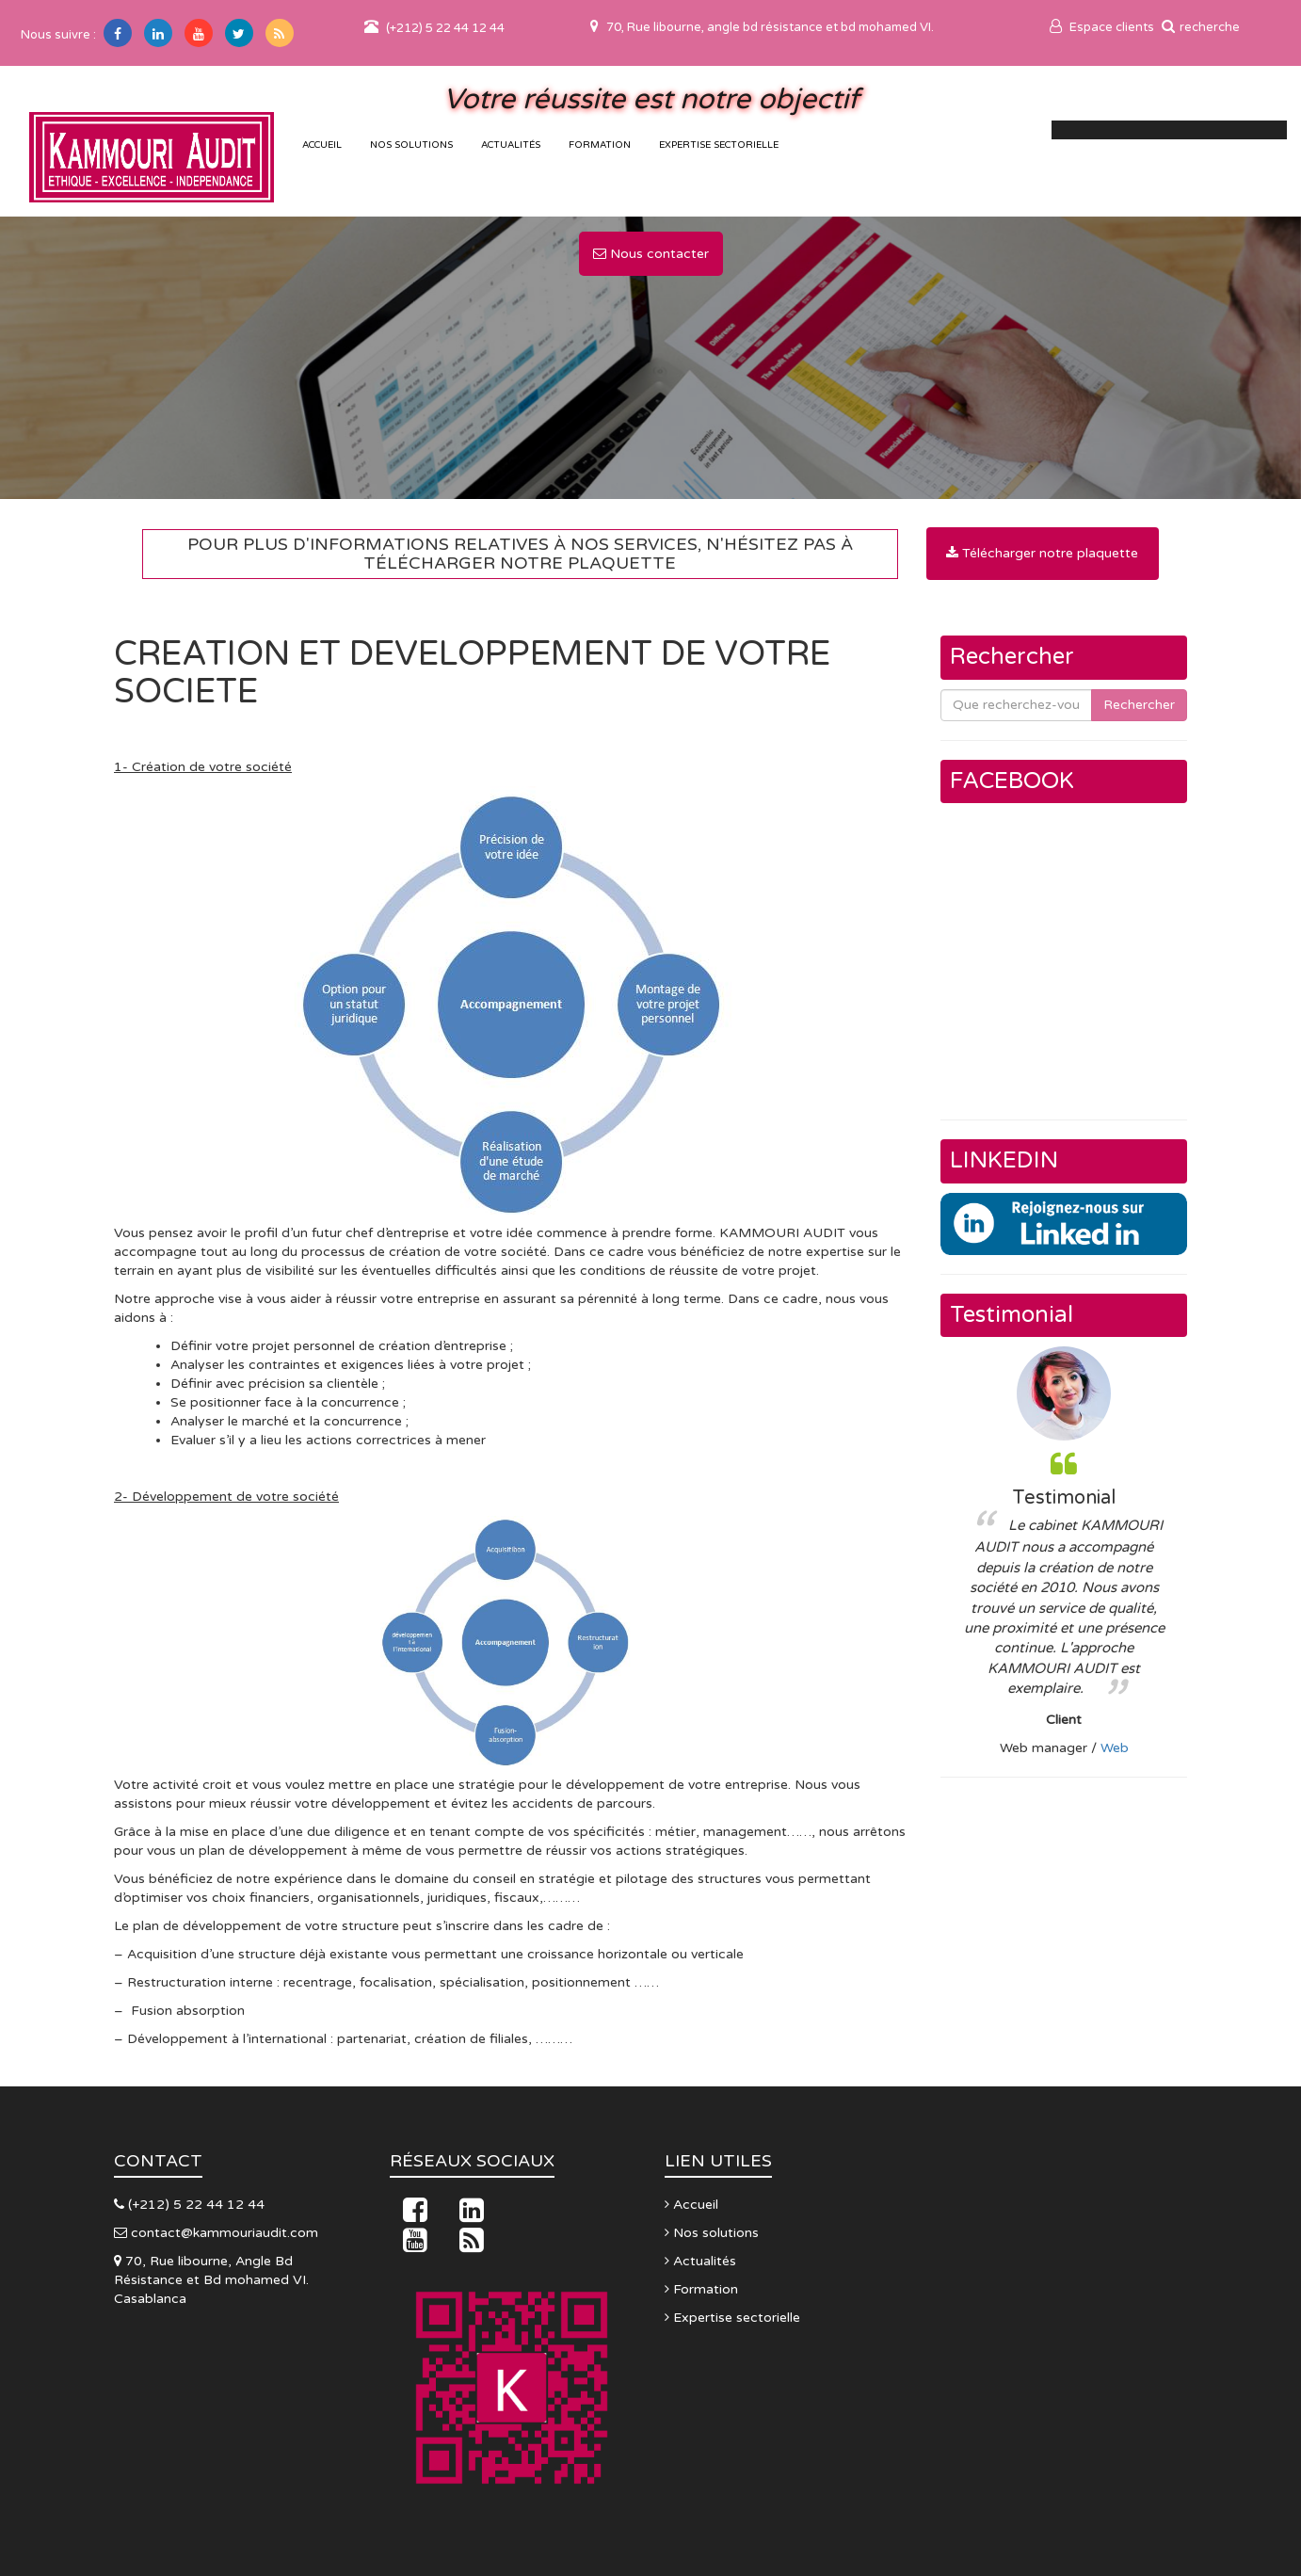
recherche (1201, 27)
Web (1114, 1748)
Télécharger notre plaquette (1042, 553)
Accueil (691, 2205)
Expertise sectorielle (719, 145)
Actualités (510, 145)
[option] (1064, 1552)
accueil (322, 145)
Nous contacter (651, 254)
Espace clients (1102, 27)
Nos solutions (411, 145)
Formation (600, 145)
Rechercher (1139, 705)
